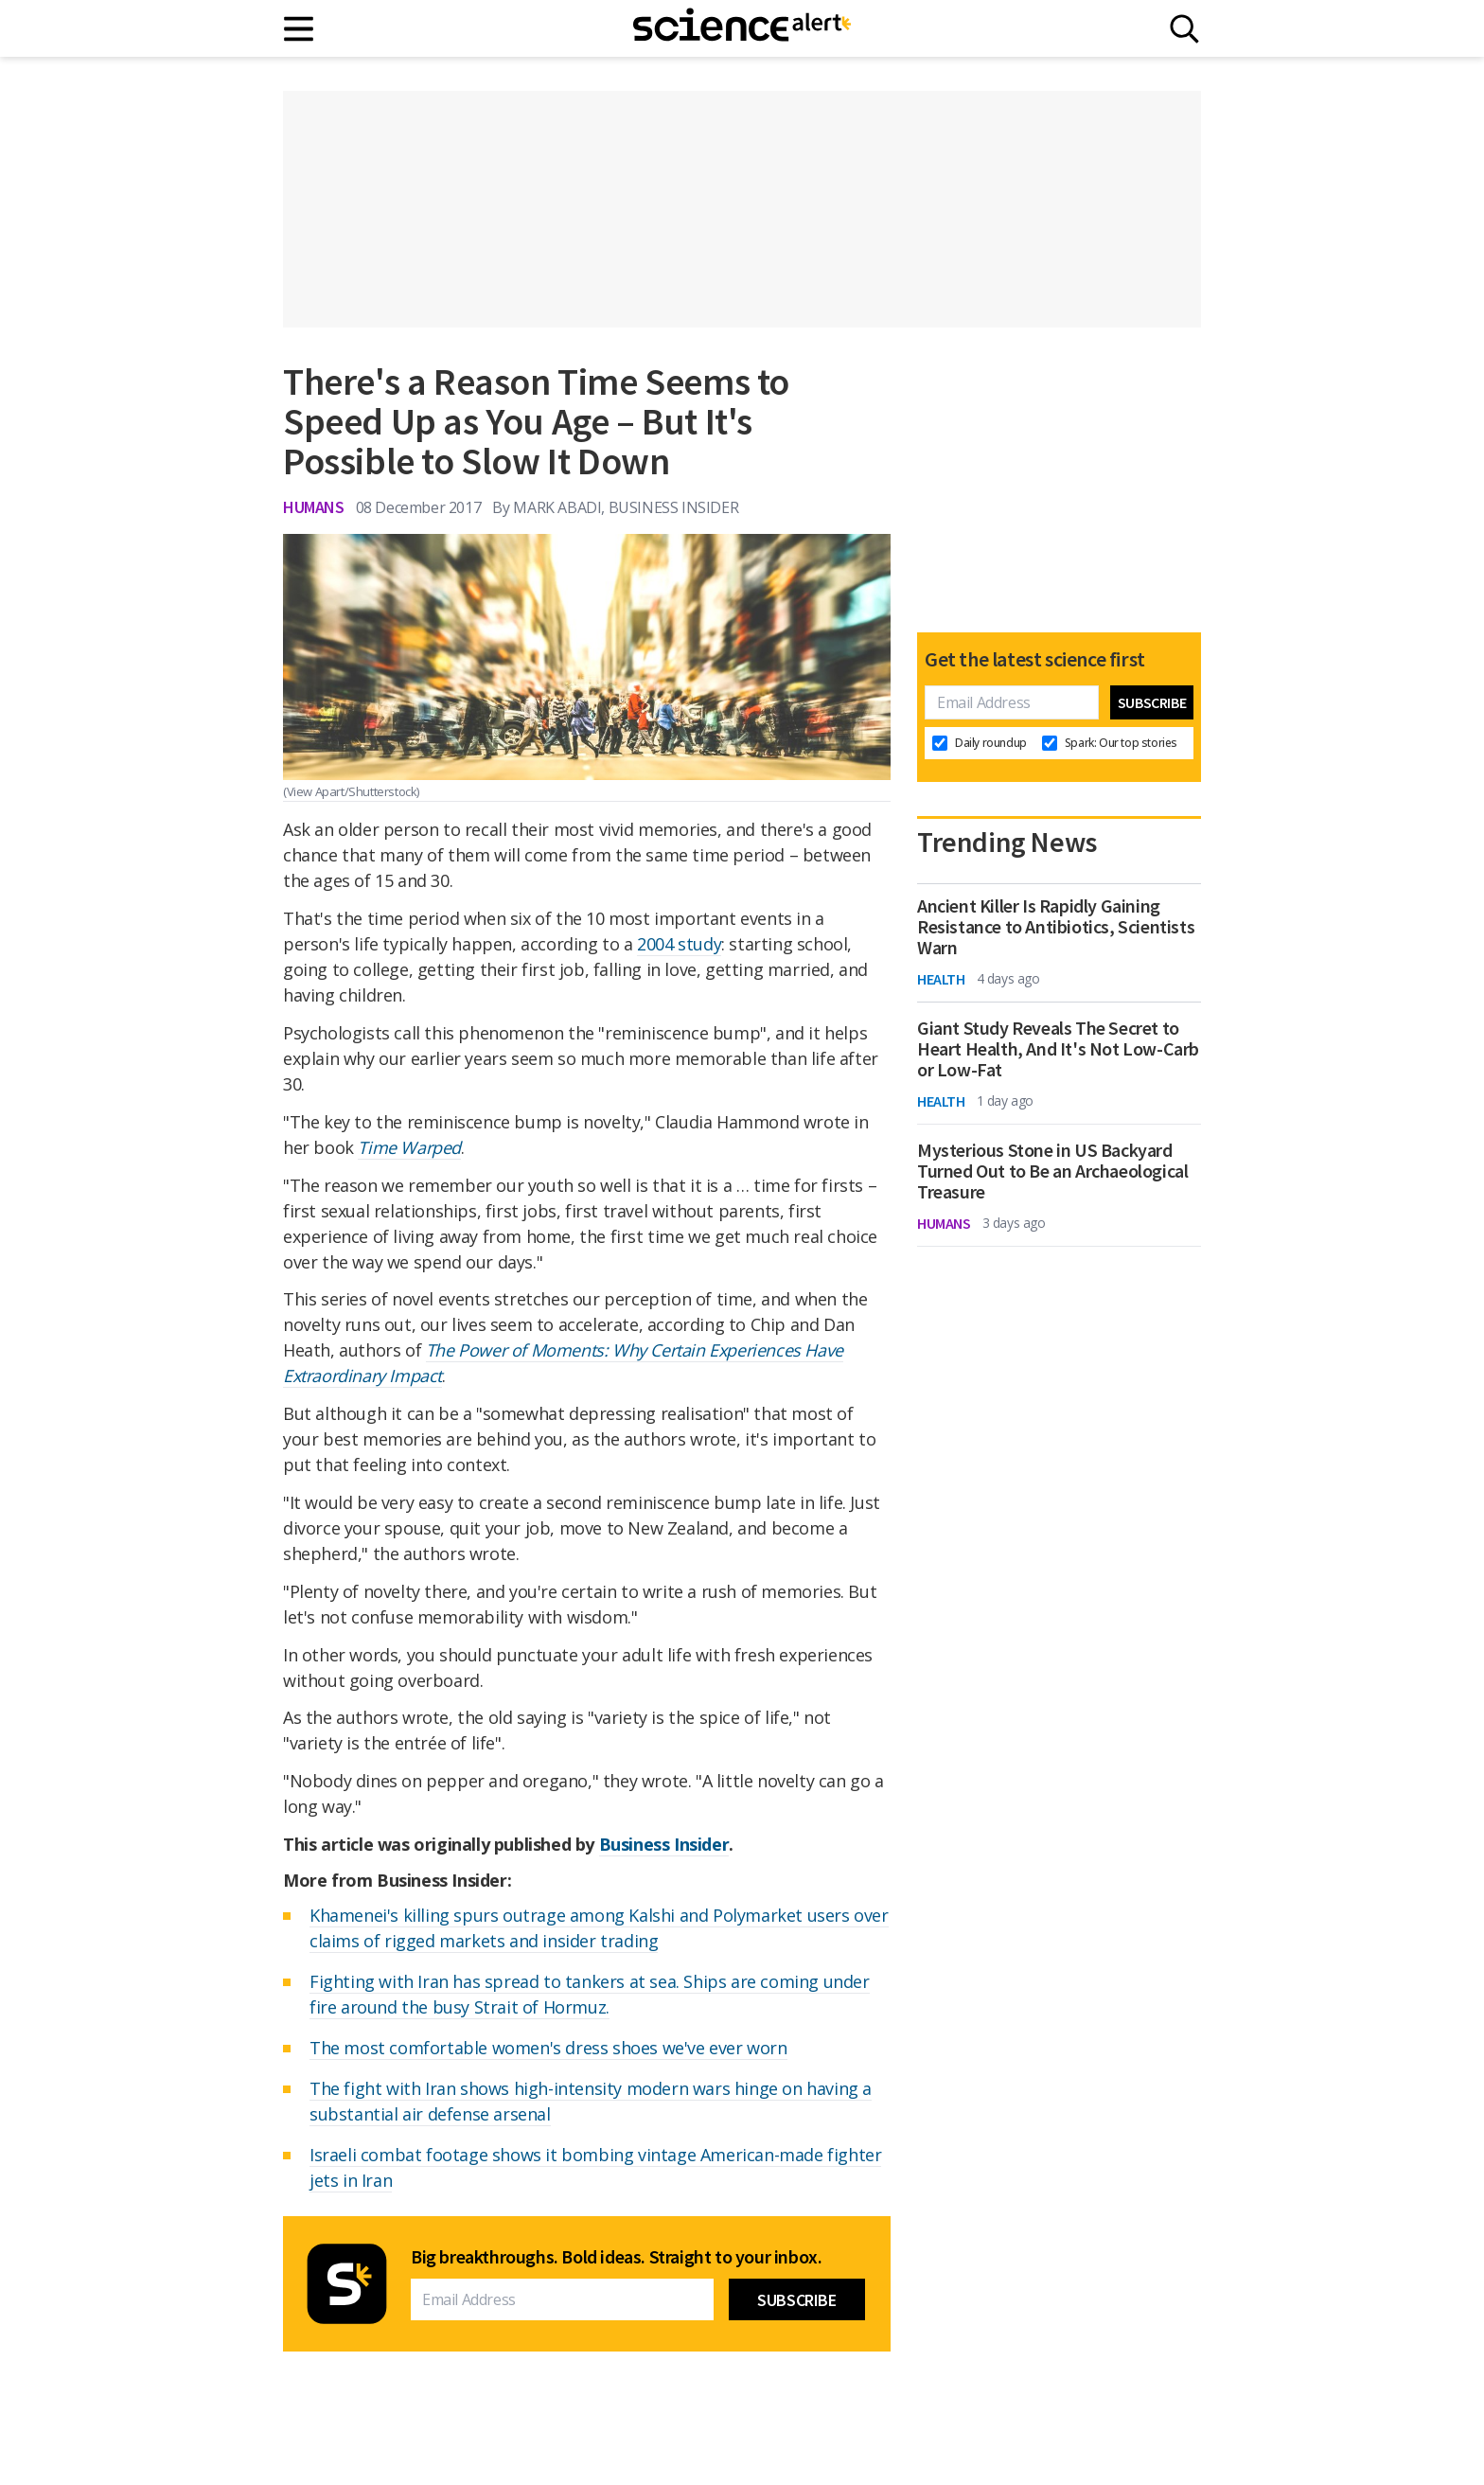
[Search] (1184, 28)
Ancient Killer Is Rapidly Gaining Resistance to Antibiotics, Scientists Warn (1055, 927)
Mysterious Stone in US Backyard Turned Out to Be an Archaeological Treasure (1052, 1171)
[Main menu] (299, 28)
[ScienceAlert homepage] (742, 28)
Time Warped (409, 1147)
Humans (313, 507)
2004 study (679, 943)
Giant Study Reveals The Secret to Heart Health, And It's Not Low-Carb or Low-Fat (1058, 1049)
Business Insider (664, 1844)
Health (941, 978)
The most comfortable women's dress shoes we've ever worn (548, 2047)
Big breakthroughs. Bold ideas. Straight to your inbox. (616, 2256)
